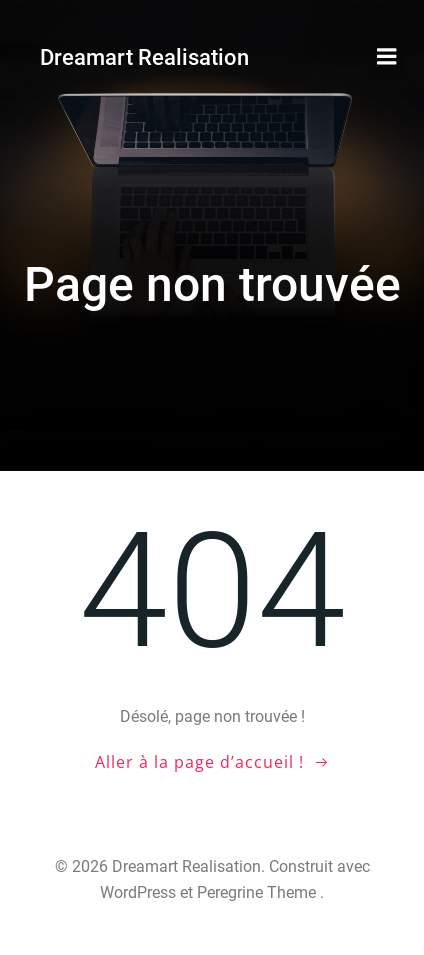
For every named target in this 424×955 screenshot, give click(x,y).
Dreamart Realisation (144, 57)
